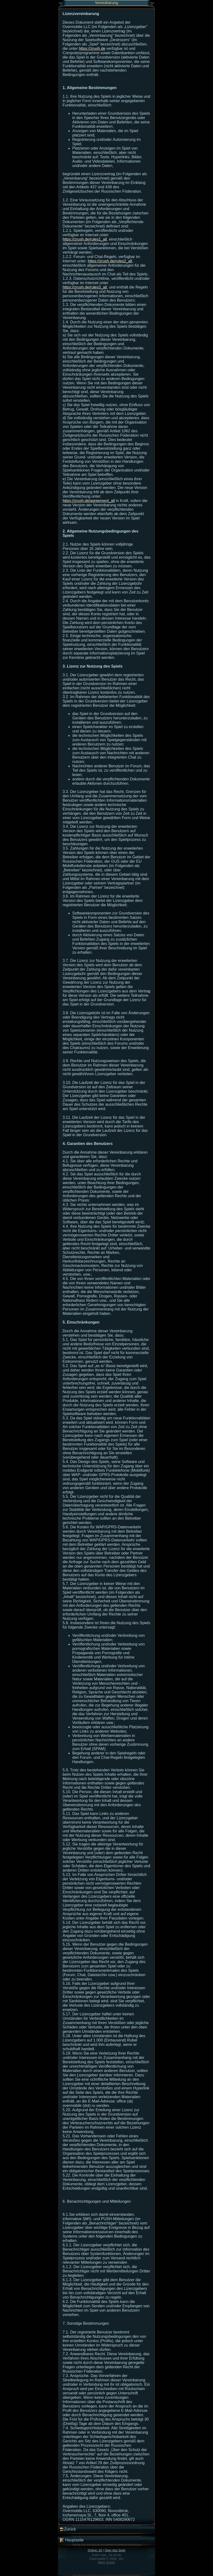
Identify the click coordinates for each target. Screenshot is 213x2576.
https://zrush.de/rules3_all (85, 287)
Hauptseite (71, 2540)
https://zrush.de (92, 48)
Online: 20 (95, 2550)
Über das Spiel (115, 2550)
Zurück (67, 2529)
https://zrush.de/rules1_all (85, 239)
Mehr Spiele (106, 2562)
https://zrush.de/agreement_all (89, 501)
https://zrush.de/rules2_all (110, 261)
